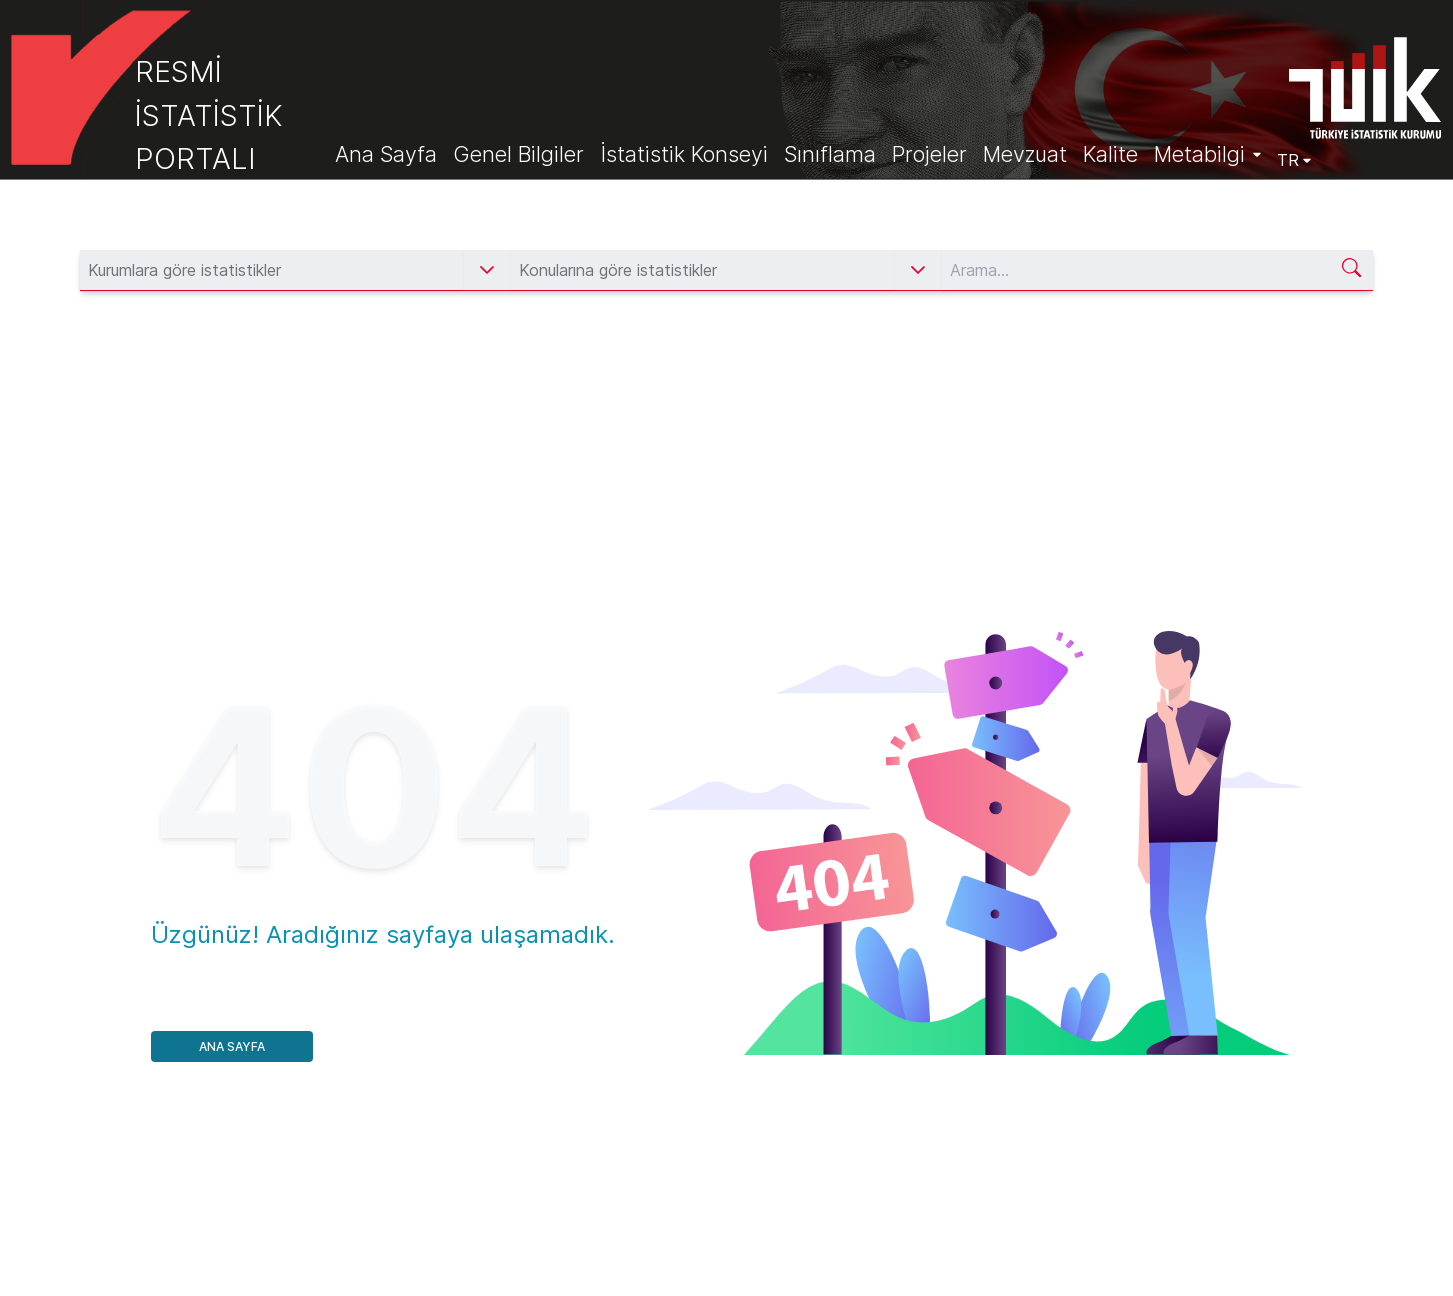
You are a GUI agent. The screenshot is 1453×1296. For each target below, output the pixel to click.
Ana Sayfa (232, 1046)
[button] (487, 270)
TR (1294, 160)
